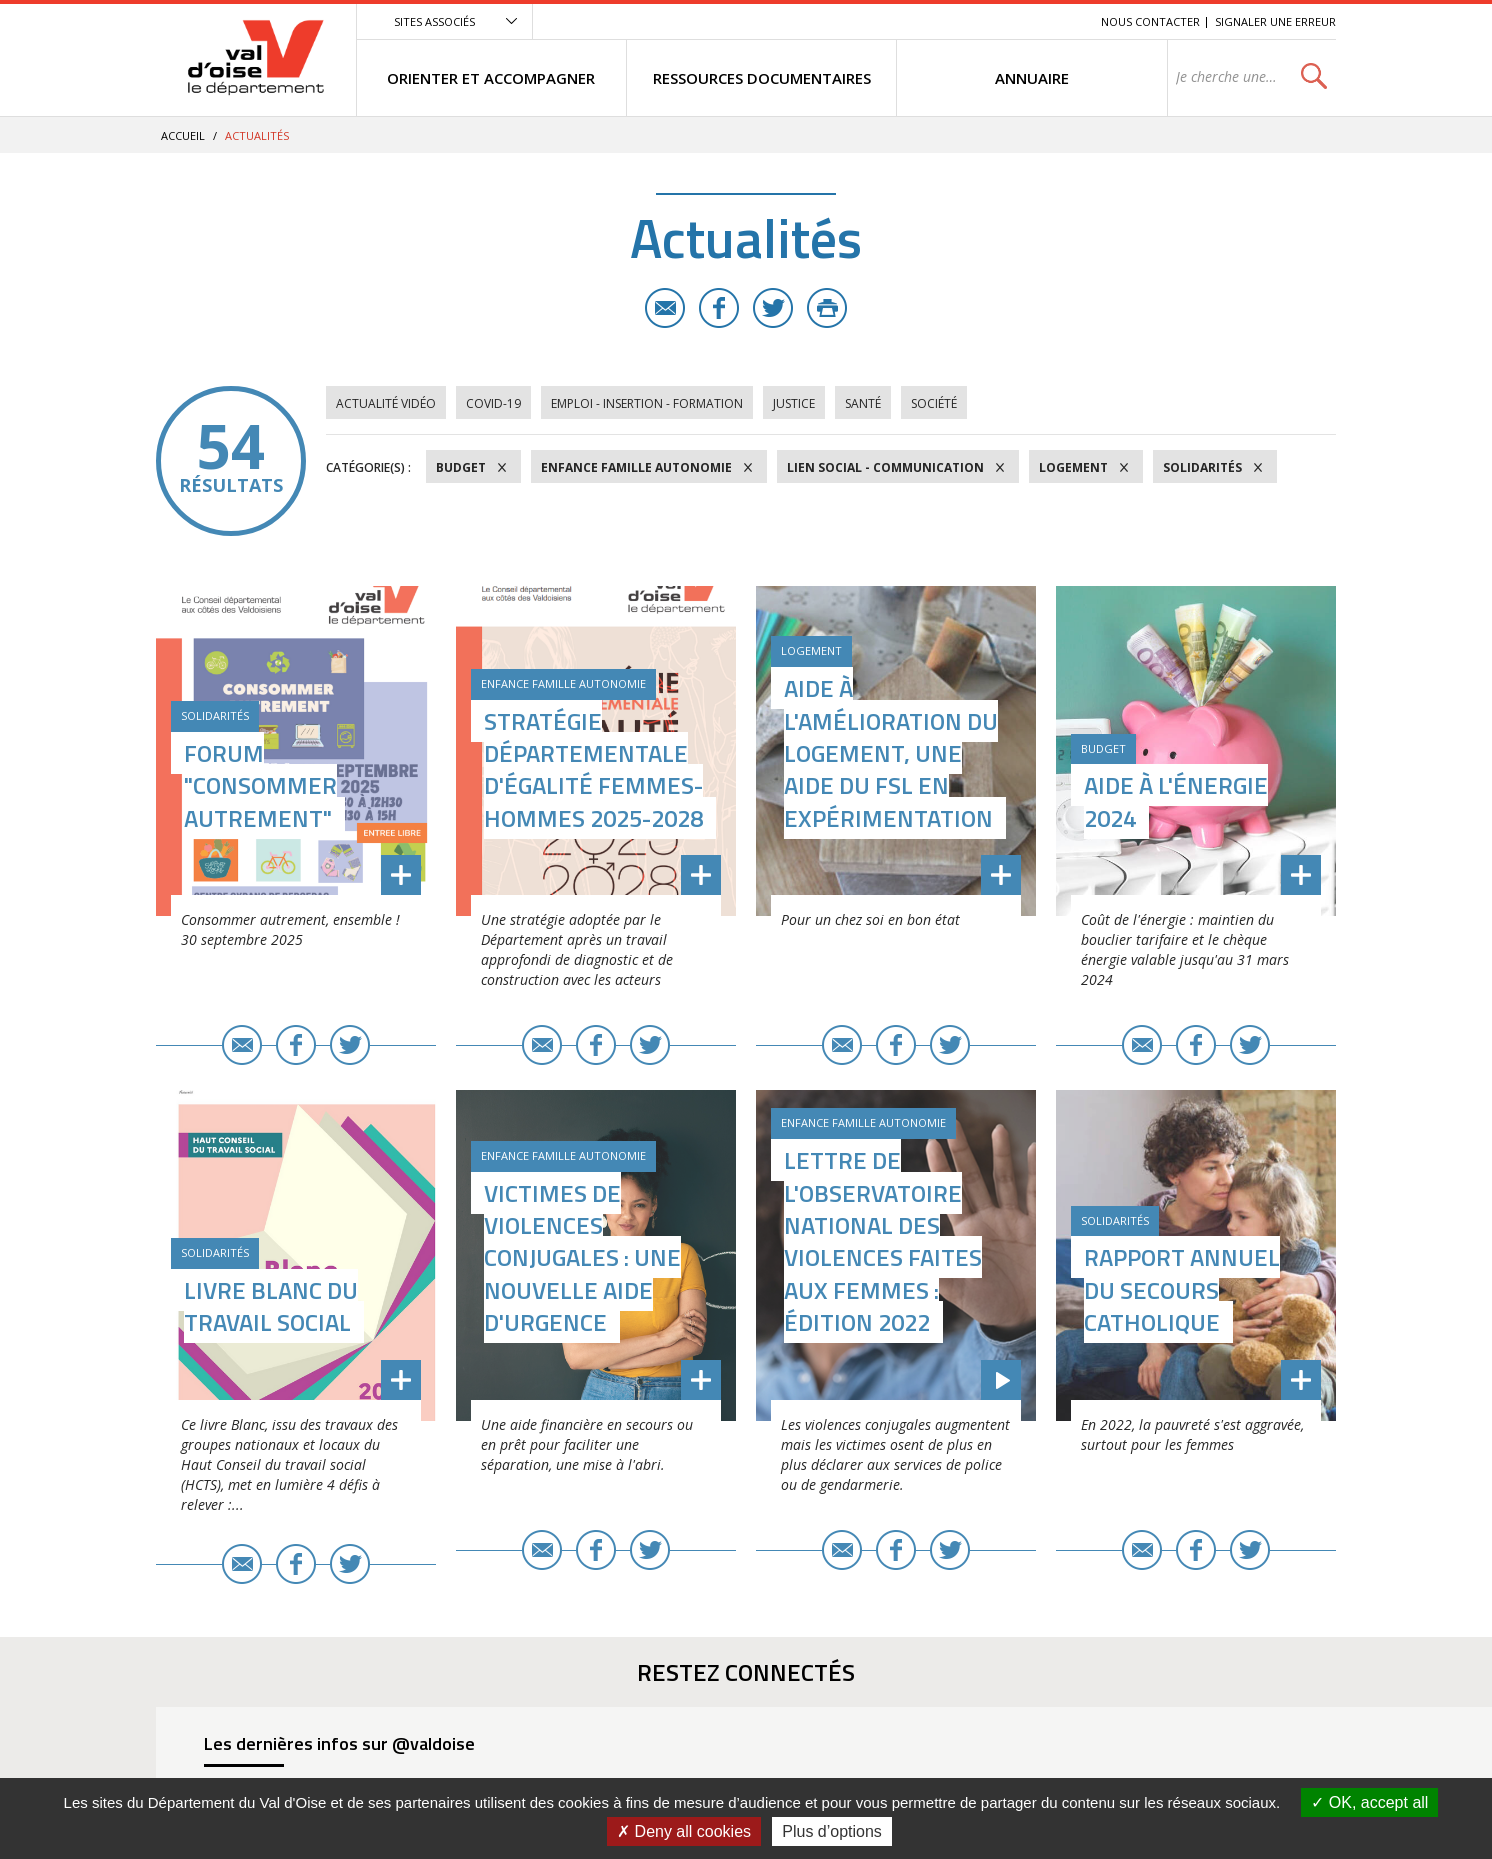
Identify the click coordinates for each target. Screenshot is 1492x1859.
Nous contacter (1150, 21)
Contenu (991, 21)
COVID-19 (493, 403)
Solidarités (1202, 467)
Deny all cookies (684, 1831)
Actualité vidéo (386, 403)
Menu (940, 21)
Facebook (719, 308)
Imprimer (827, 308)
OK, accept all (1369, 1802)
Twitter (773, 308)
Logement (1073, 467)
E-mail (665, 308)
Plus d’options (832, 1831)
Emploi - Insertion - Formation (647, 403)
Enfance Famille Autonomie (636, 467)
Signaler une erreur (1275, 21)
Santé (863, 403)
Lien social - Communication (885, 467)
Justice (794, 403)
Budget (461, 467)
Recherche (1058, 21)
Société (934, 403)
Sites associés (434, 21)
